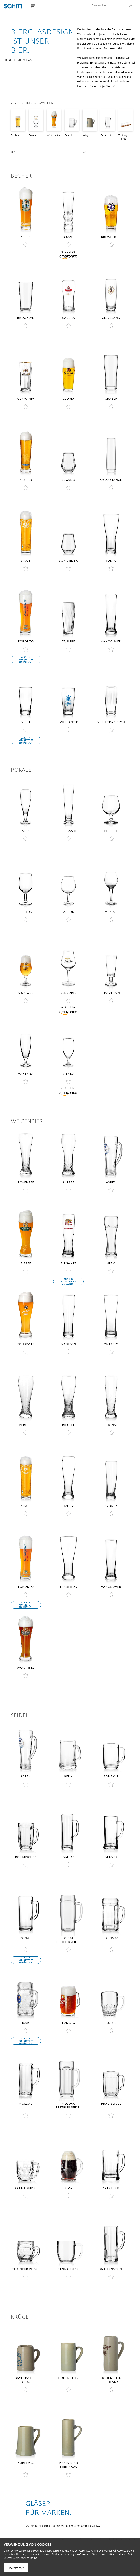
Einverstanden (16, 2568)
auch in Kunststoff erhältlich (26, 659)
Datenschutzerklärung (25, 2557)
